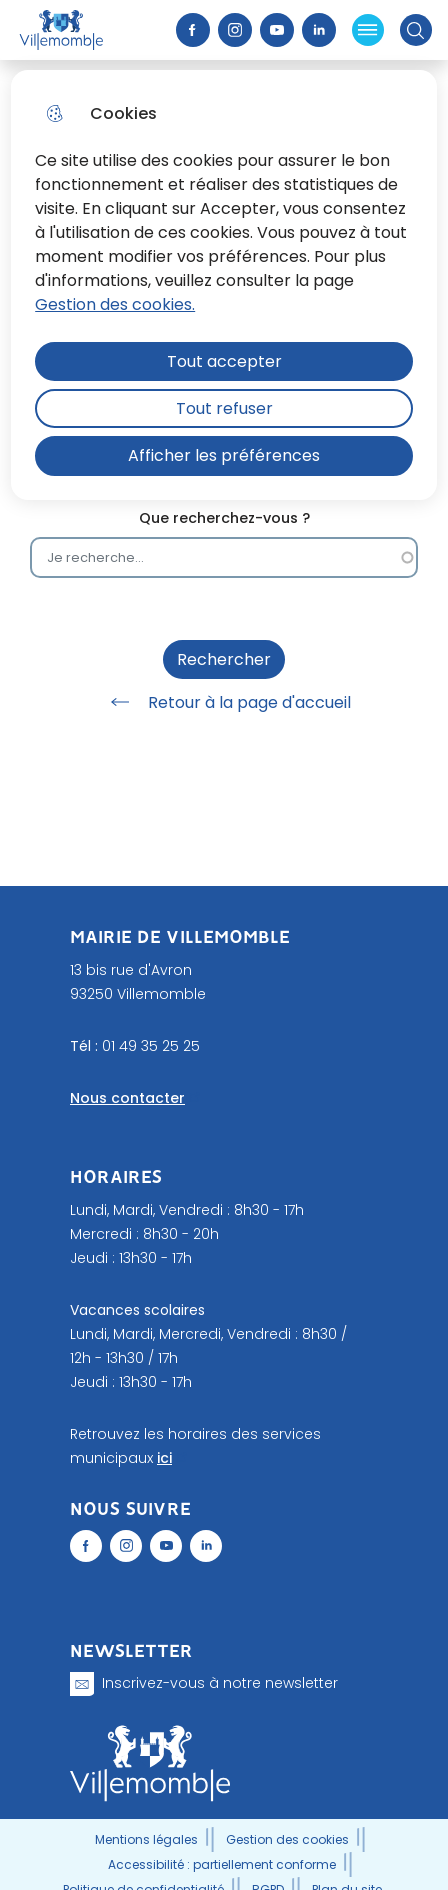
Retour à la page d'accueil (224, 702)
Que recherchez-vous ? (224, 518)
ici (164, 1458)
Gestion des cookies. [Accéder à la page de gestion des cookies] (115, 304)
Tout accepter (224, 361)
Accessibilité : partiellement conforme (222, 1864)
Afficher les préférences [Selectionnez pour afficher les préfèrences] (224, 455)
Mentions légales (146, 1839)
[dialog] (224, 285)
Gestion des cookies (287, 1839)
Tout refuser (224, 408)
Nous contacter (127, 1098)
